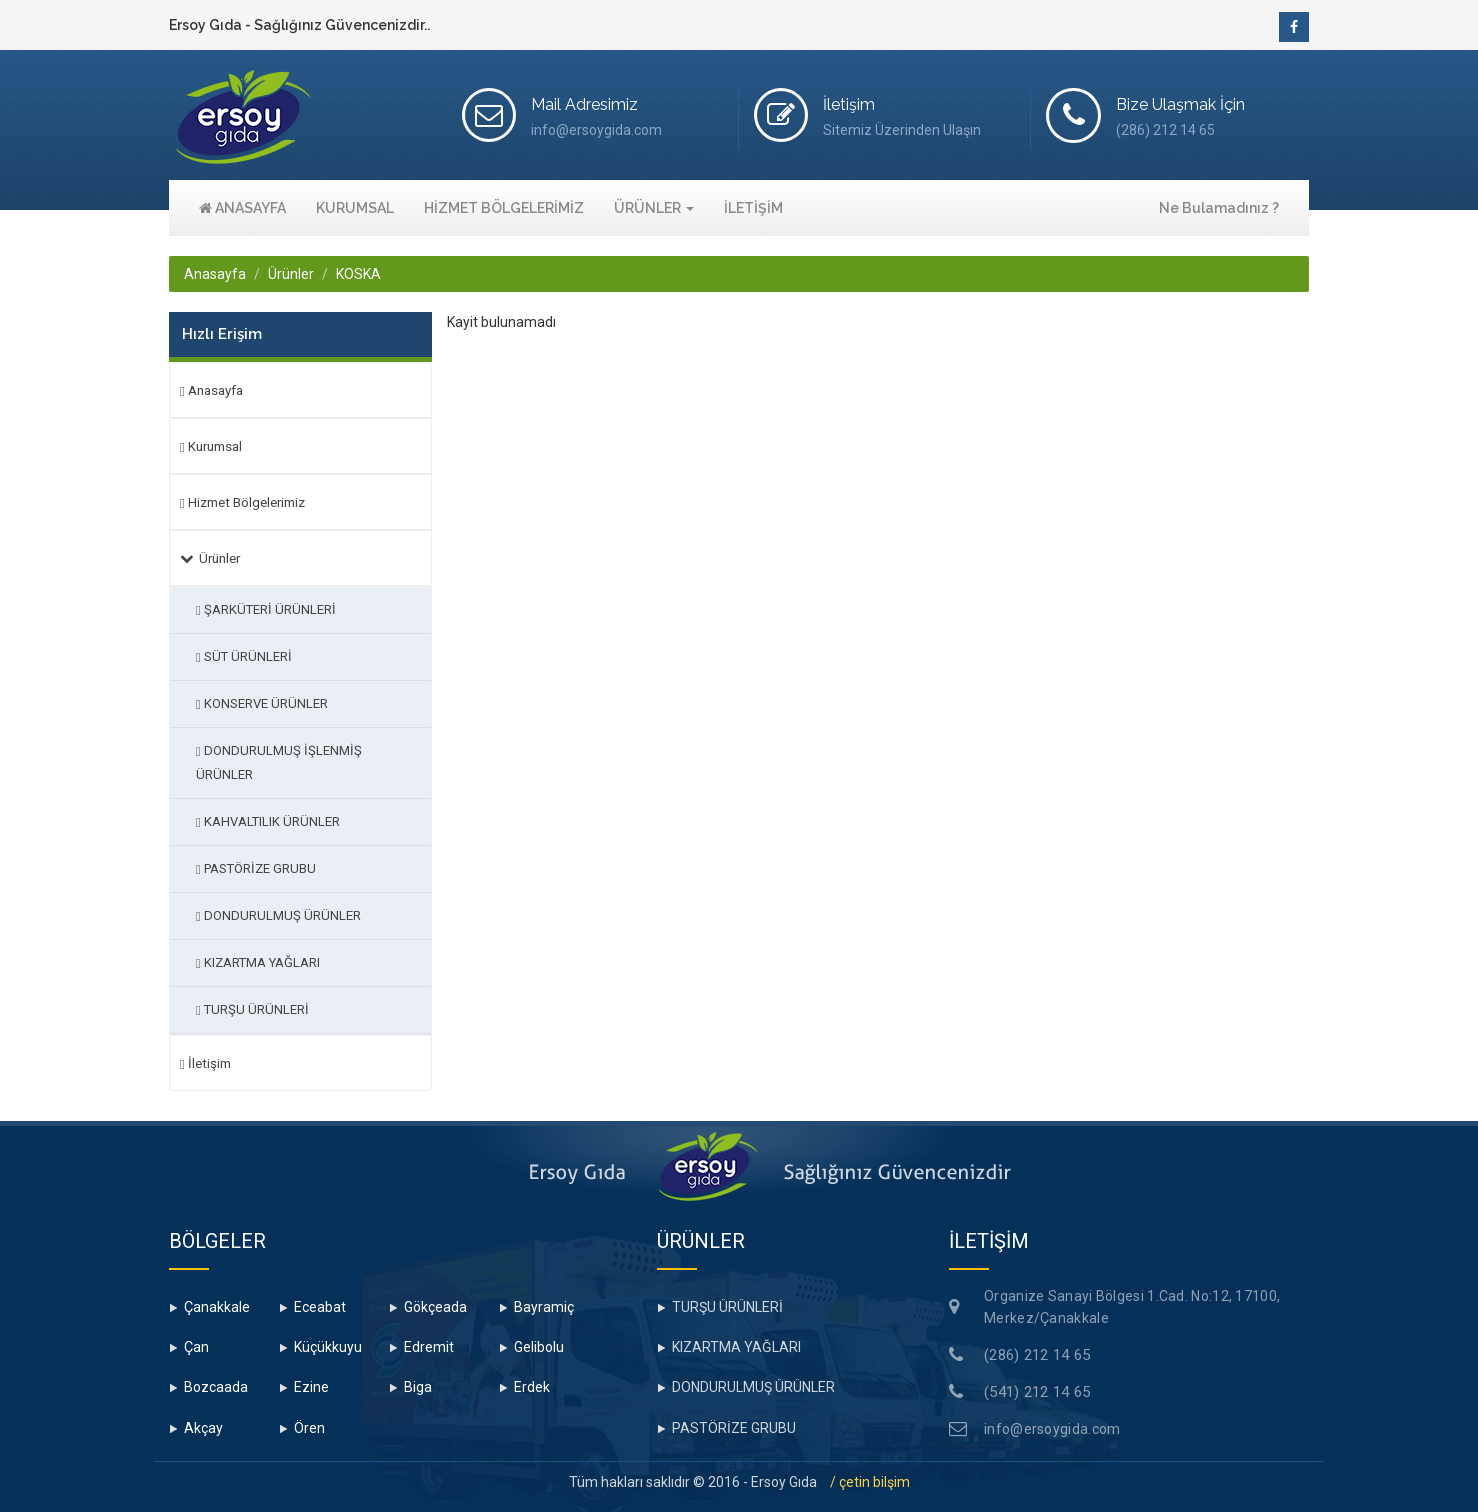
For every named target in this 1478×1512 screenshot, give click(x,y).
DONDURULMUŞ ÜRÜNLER (278, 915)
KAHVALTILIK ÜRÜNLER (268, 821)
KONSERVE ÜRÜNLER (262, 703)
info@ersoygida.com (1052, 1429)
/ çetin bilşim (870, 1482)
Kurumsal (211, 446)
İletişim (205, 1063)
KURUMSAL (355, 208)
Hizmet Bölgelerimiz (242, 502)
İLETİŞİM (753, 208)
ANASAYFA (242, 208)
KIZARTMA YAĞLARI (258, 962)
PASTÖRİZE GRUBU (256, 868)
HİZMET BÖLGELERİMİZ (504, 208)
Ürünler (291, 274)
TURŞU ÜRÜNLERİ (252, 1009)
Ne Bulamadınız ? (1219, 208)
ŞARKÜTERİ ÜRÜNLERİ (266, 609)
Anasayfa (215, 274)
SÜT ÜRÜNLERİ (244, 656)
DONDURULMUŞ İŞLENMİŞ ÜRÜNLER (279, 762)
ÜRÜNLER (654, 208)
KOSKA (358, 274)
